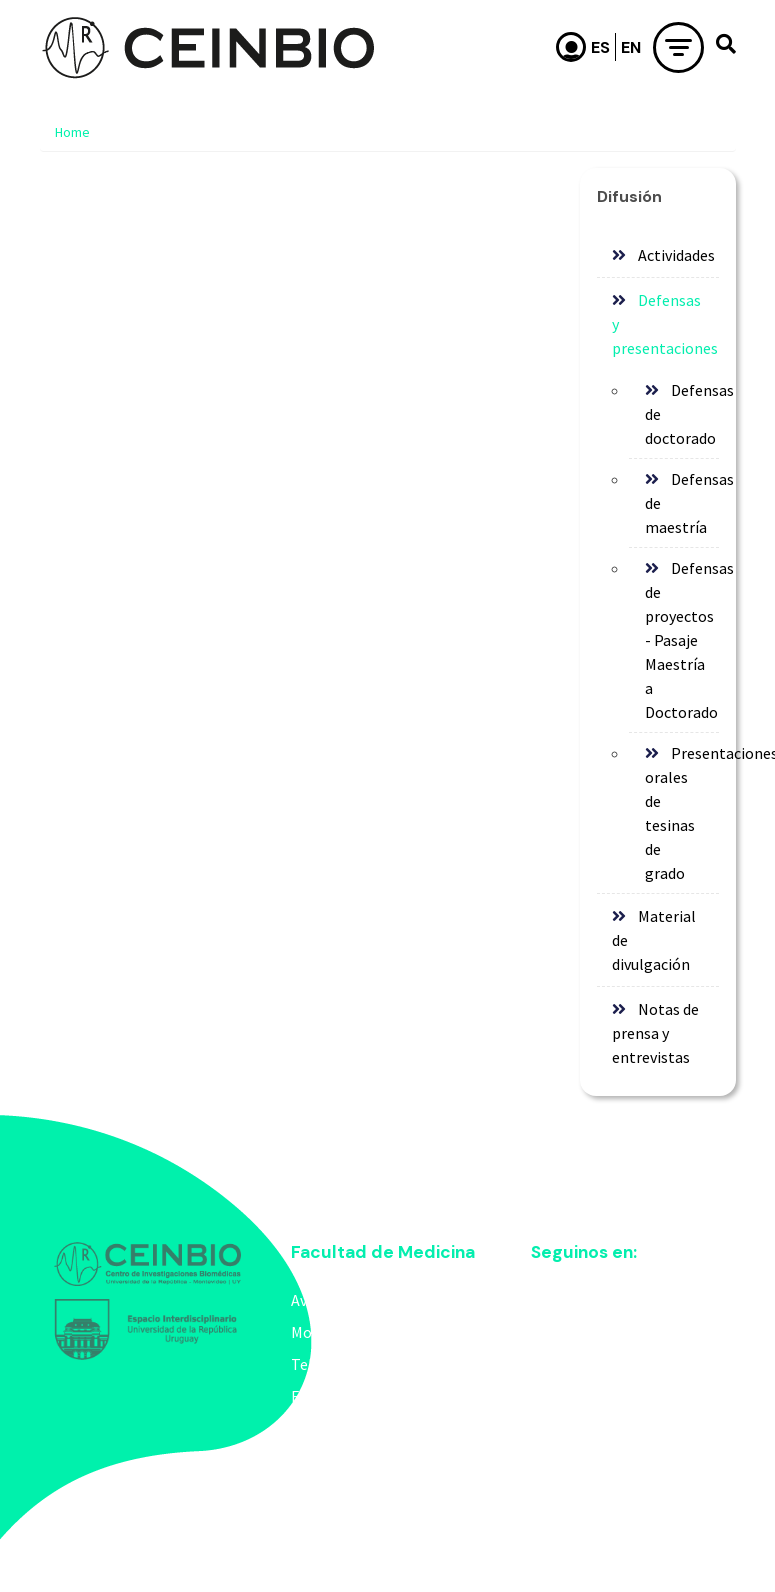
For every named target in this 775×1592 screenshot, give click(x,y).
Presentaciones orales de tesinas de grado (682, 813)
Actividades (676, 255)
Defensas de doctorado (682, 414)
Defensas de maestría (682, 503)
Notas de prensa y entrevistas (656, 1033)
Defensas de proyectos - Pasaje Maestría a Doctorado (682, 640)
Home (72, 132)
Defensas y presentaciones (665, 324)
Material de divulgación (654, 940)
